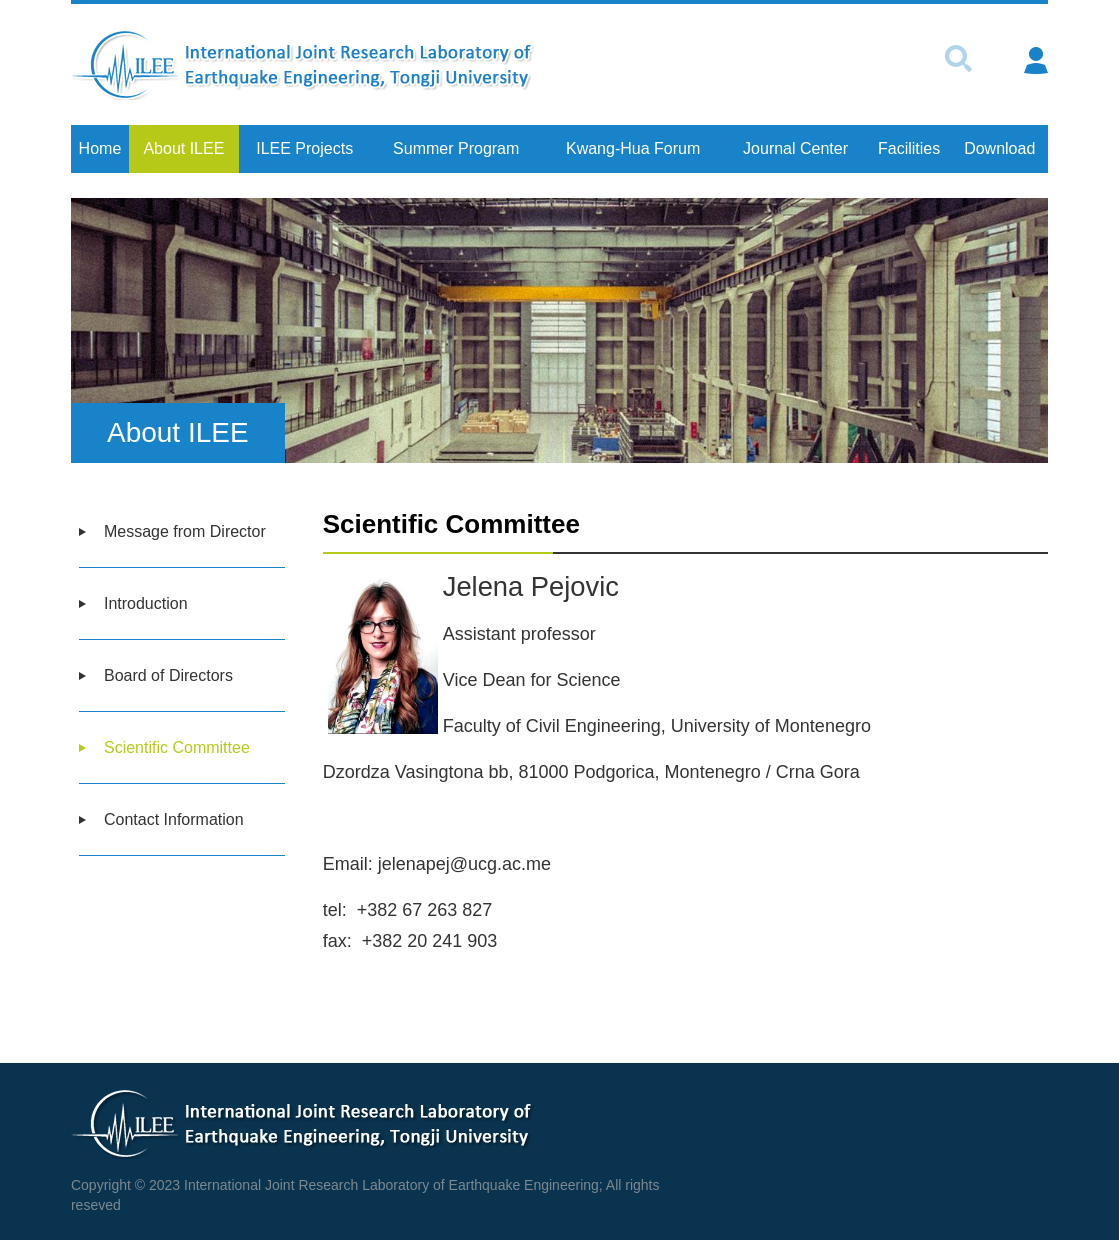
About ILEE (183, 148)
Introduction (146, 603)
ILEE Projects (304, 148)
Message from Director (185, 531)
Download (999, 148)
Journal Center (795, 148)
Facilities (909, 148)
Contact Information (174, 819)
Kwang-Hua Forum (633, 148)
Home (100, 148)
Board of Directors (168, 675)
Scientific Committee (177, 747)
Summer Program (456, 148)
